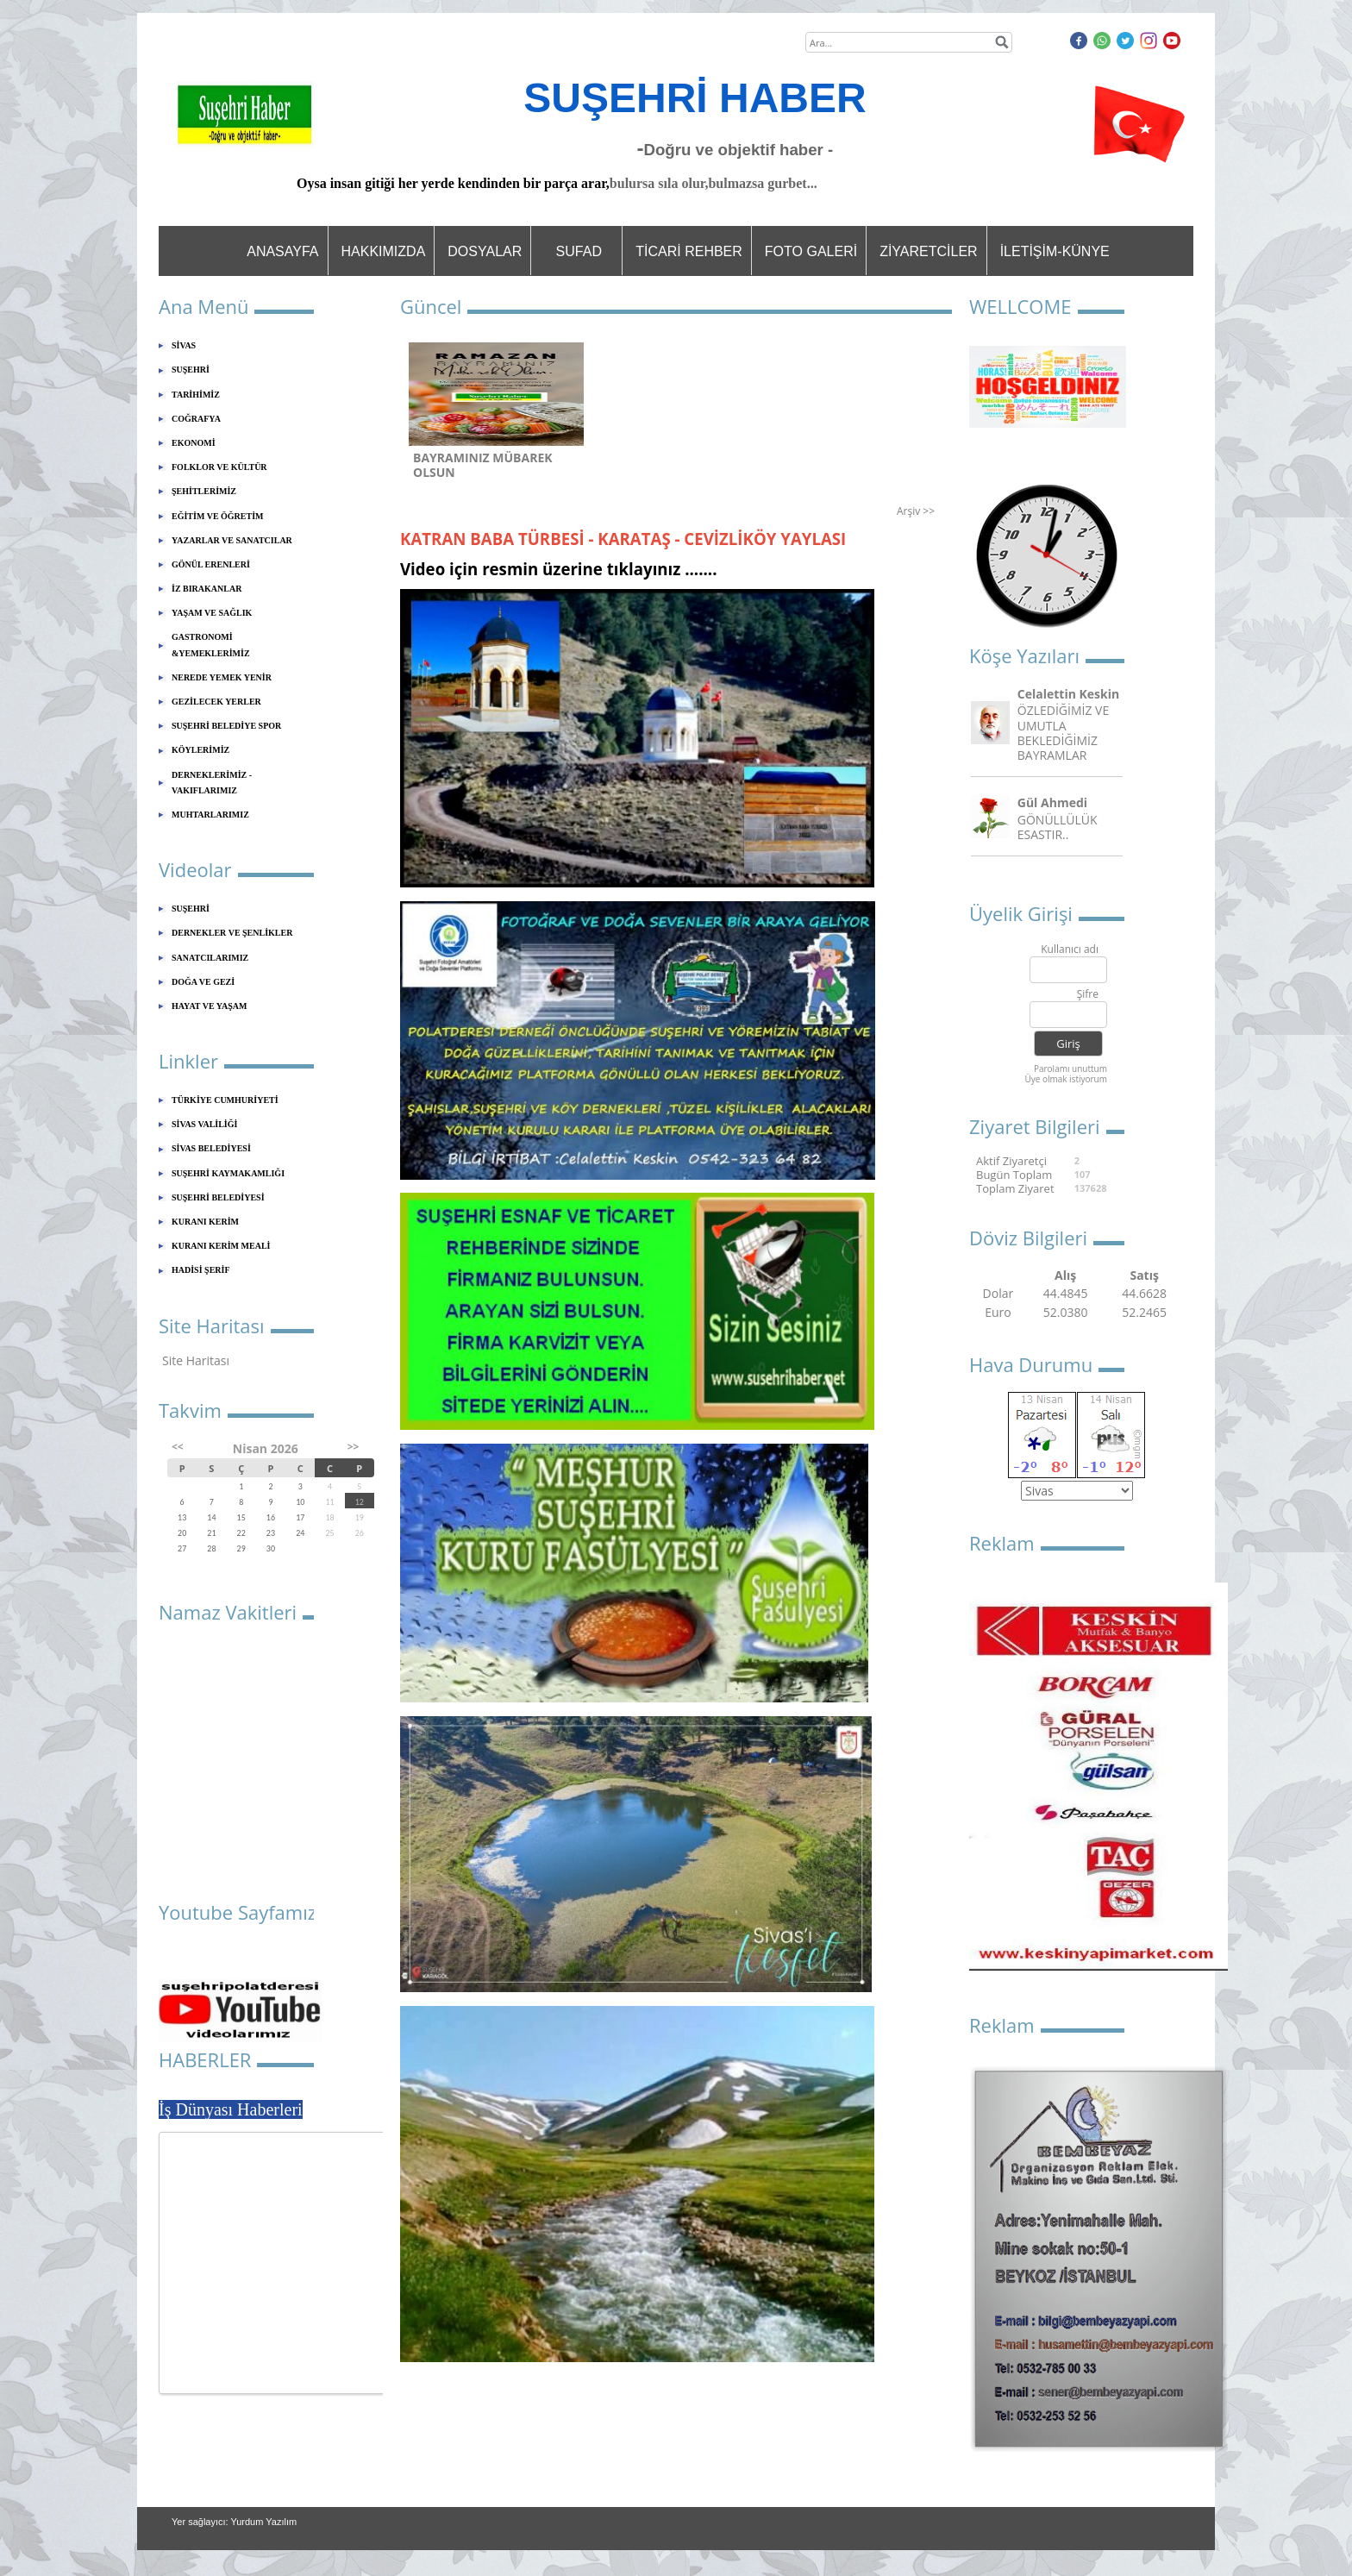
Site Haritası (195, 1360)
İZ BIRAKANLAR (206, 588)
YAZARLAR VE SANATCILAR (232, 540)
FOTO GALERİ (811, 251)
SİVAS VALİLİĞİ (204, 1124)
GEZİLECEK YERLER (216, 701)
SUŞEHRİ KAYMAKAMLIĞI (228, 1173)
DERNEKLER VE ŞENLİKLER (232, 932)
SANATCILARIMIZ (210, 957)
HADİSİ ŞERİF (201, 1270)
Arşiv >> (916, 511)
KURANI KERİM (205, 1221)
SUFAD (579, 251)
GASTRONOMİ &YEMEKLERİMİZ (211, 644)
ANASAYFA (282, 251)
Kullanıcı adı (1069, 949)
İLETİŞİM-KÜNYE (1055, 251)
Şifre (1087, 994)
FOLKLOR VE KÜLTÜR (219, 467)
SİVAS (184, 345)
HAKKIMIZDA (383, 251)
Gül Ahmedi (1052, 802)
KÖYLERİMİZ (200, 750)
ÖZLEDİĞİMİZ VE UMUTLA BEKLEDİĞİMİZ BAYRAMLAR (1063, 732)
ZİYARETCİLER (928, 251)
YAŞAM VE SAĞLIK (212, 612)
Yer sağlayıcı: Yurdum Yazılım (234, 2521)
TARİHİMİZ (196, 394)
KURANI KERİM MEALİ (221, 1245)
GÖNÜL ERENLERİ (211, 564)
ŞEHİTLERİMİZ (204, 491)
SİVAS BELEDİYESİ (211, 1148)
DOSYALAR (485, 251)
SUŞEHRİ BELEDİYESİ (218, 1197)
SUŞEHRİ (191, 369)
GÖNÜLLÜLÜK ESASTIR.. (1057, 827)
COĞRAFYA (196, 418)
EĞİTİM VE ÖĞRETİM (218, 516)
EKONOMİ (194, 443)
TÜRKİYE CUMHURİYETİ (225, 1100)
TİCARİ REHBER (688, 251)
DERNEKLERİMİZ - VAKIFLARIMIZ (212, 782)
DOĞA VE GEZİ (203, 982)
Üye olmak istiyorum (1065, 1079)
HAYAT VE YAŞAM (209, 1006)
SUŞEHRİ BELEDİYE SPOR (226, 725)
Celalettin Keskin (1068, 694)
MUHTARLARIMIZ (210, 814)
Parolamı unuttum (1070, 1068)
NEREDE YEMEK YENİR (222, 677)
